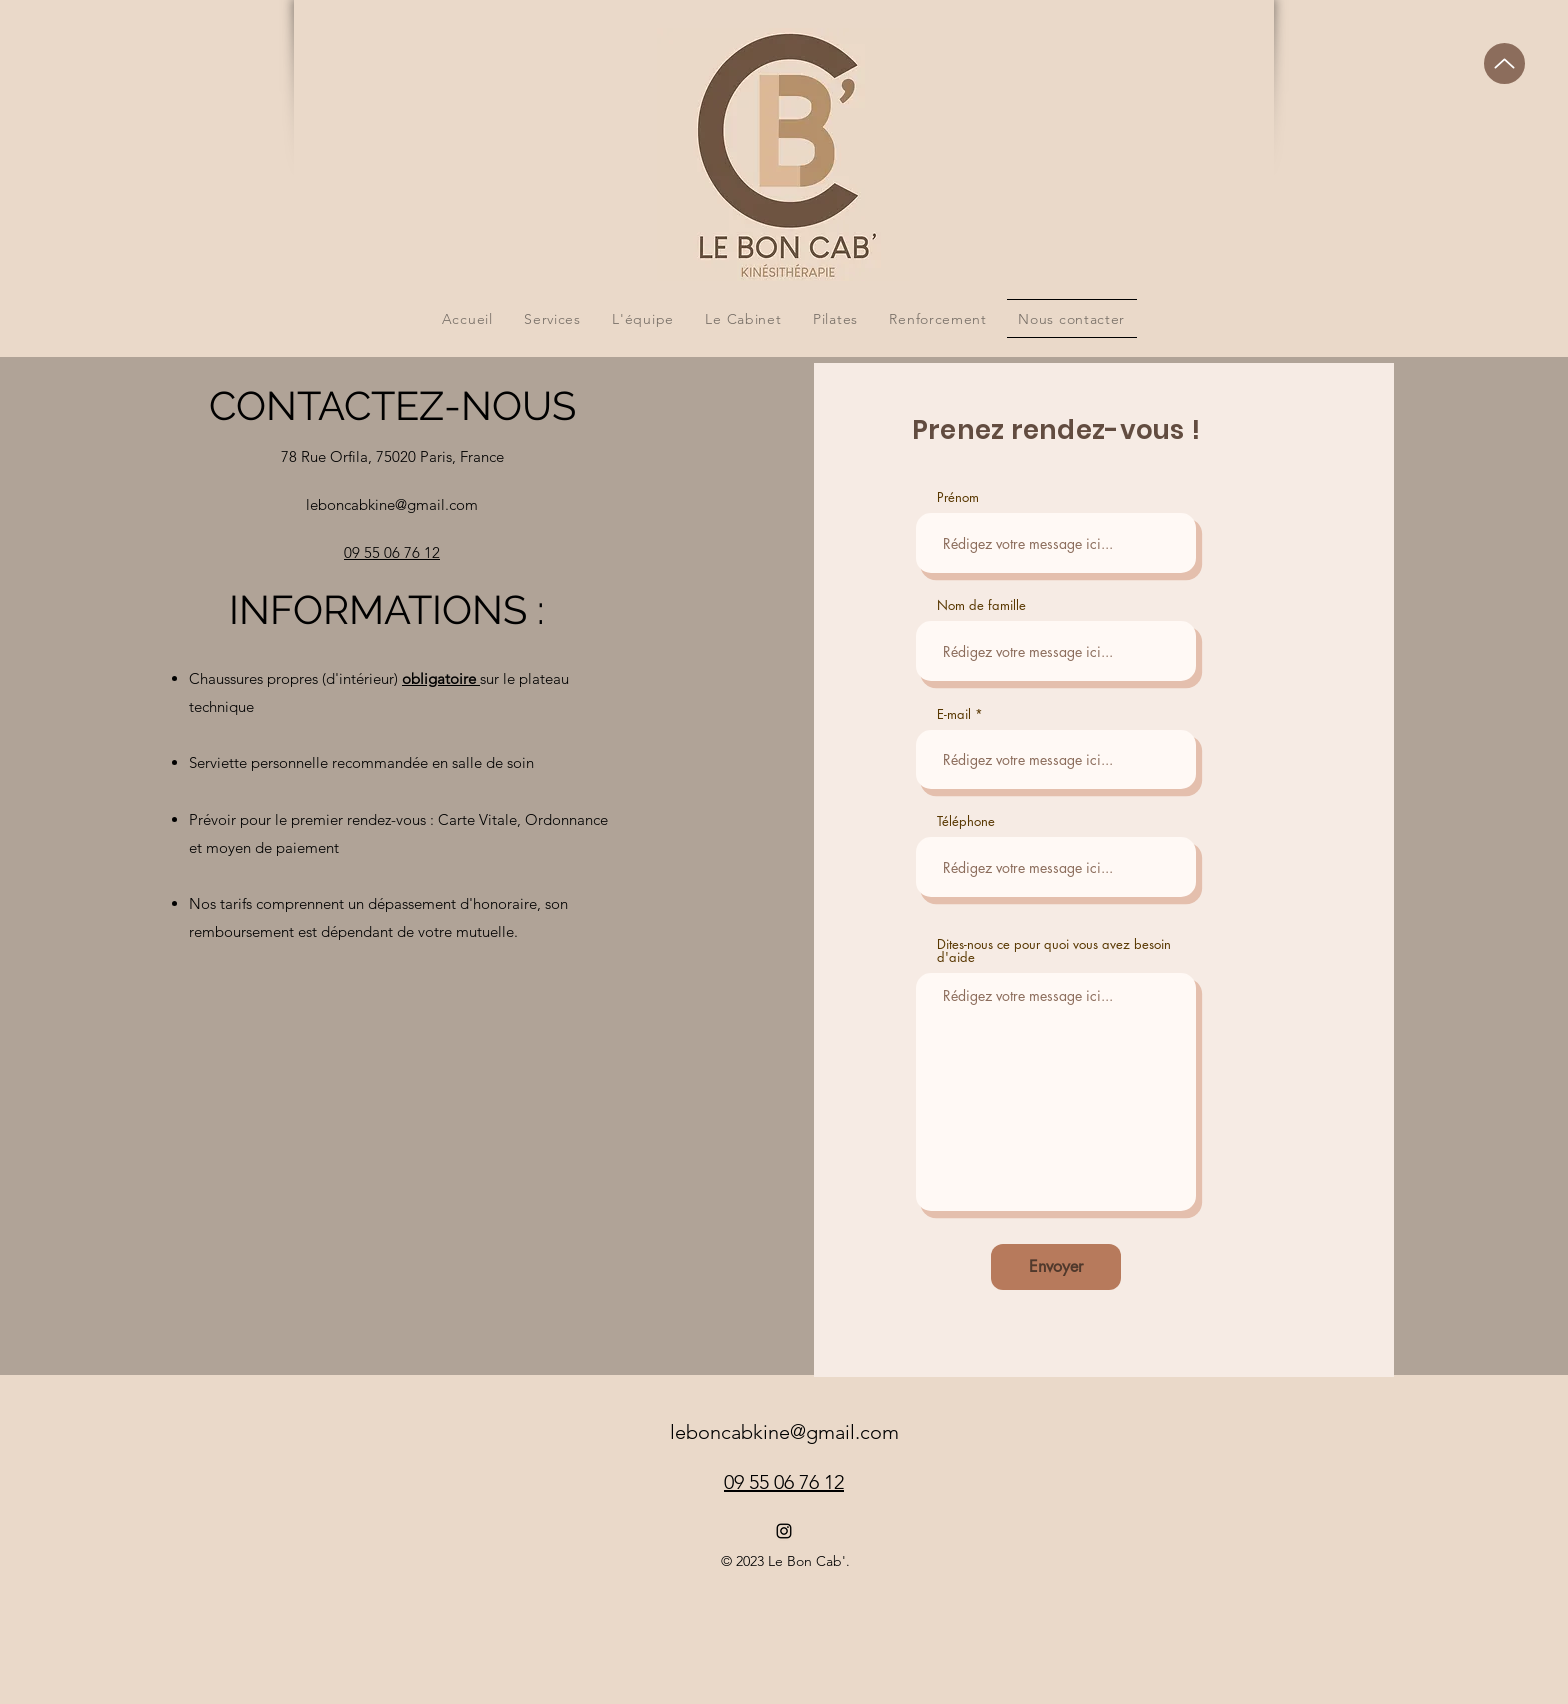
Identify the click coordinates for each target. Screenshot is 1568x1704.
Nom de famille (981, 605)
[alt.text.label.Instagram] (784, 1531)
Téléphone (966, 821)
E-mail (954, 714)
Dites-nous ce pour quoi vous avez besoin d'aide (1054, 951)
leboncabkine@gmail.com (392, 504)
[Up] (1504, 63)
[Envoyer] (1056, 1267)
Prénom (958, 497)
